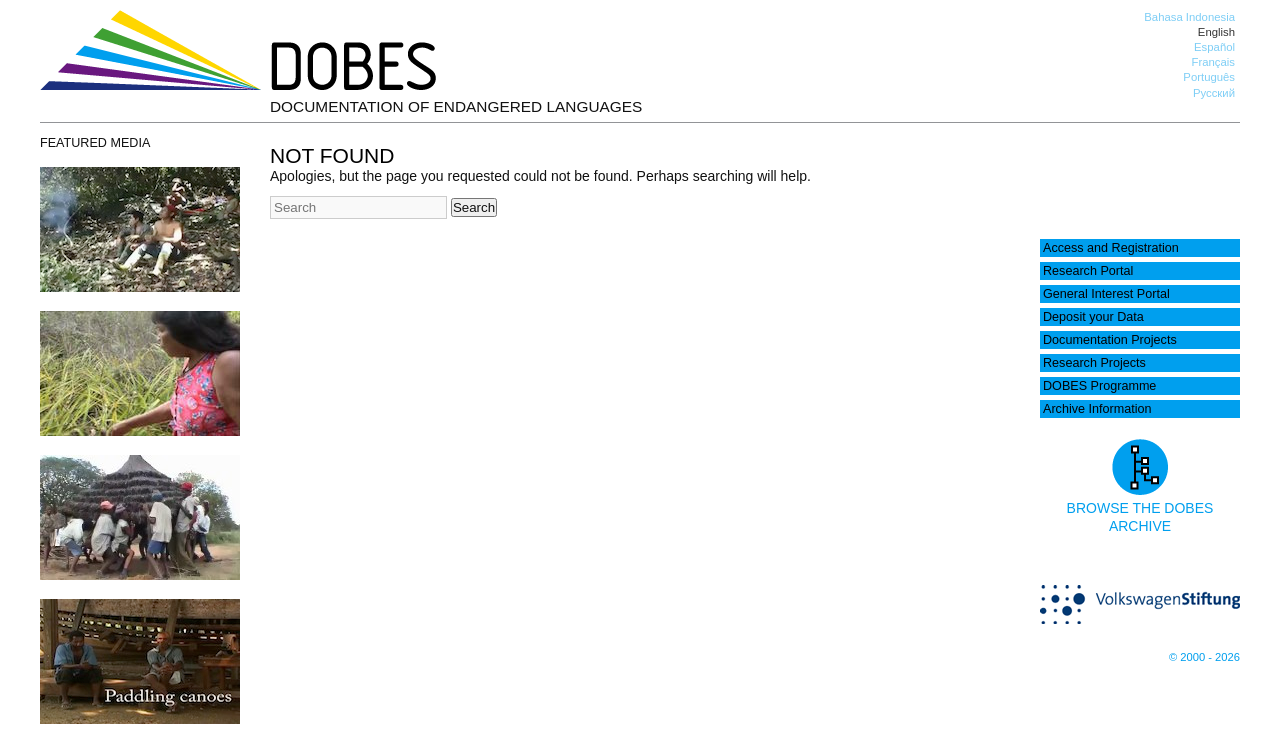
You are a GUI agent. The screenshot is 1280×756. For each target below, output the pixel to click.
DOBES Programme (1099, 386)
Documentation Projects (1110, 340)
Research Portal (1088, 271)
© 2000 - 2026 (1204, 657)
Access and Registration (1111, 248)
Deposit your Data (1093, 317)
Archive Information (1097, 409)
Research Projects (1094, 363)
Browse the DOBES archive (1140, 508)
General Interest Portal (1106, 294)
